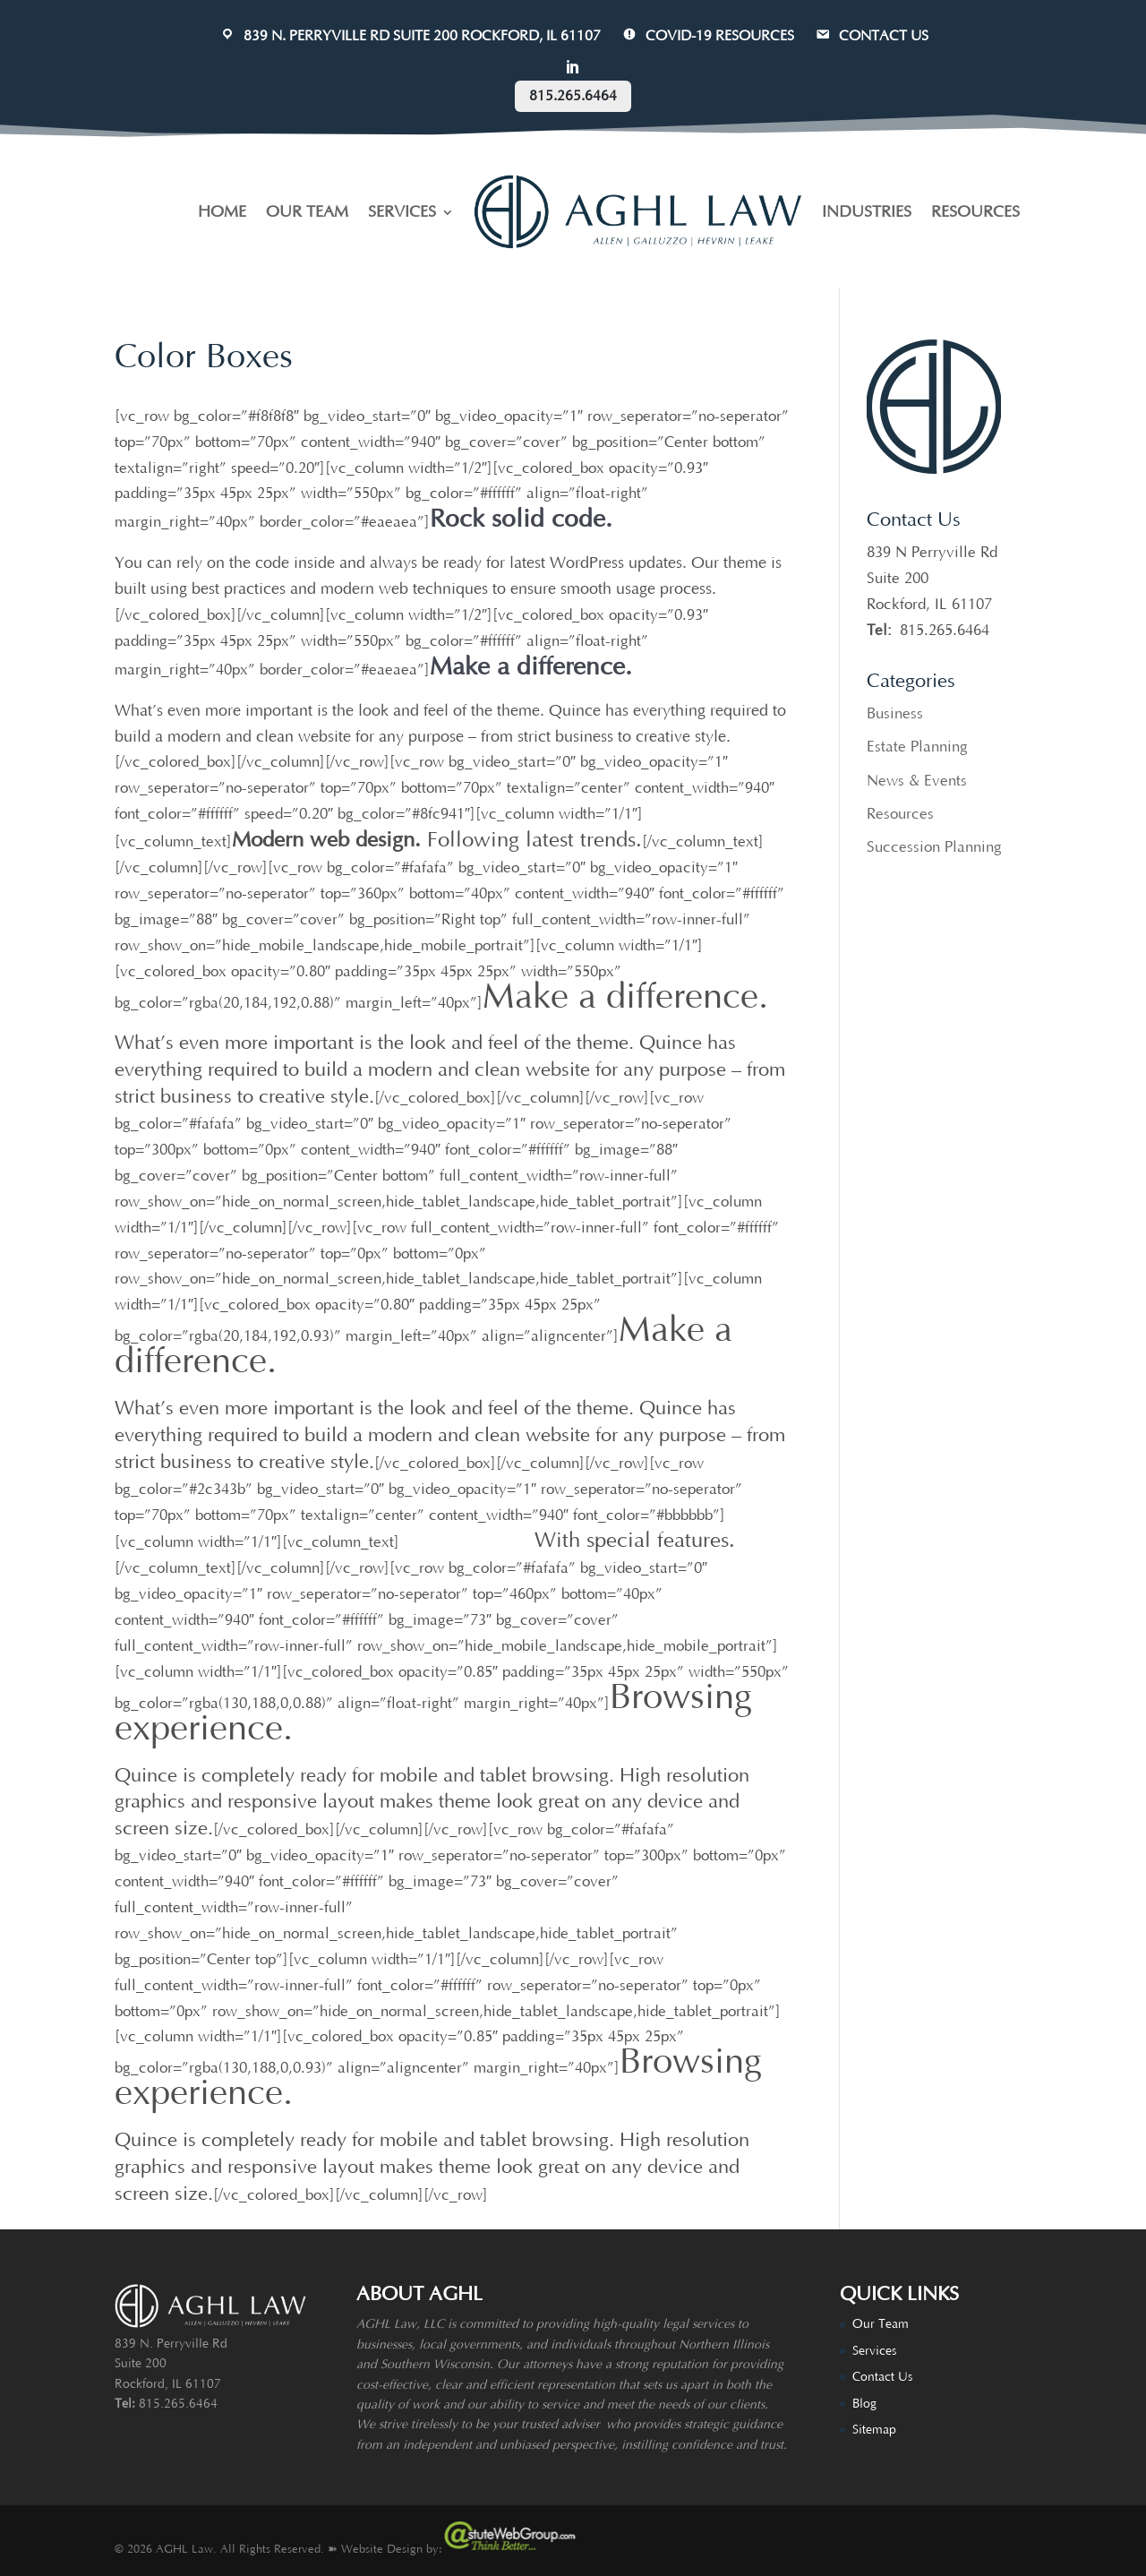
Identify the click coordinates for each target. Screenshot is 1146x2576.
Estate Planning (917, 747)
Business (895, 714)
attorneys (547, 2364)
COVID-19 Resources (707, 36)
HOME (222, 212)
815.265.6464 (573, 96)
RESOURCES (975, 212)
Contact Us (882, 2377)
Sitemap (874, 2430)
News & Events (917, 781)
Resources (900, 814)
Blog (864, 2404)
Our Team (880, 2324)
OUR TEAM (307, 212)
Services (874, 2351)
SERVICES (402, 212)
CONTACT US (871, 36)
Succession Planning (934, 847)
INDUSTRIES (866, 212)
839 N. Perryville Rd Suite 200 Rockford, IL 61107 (409, 36)
